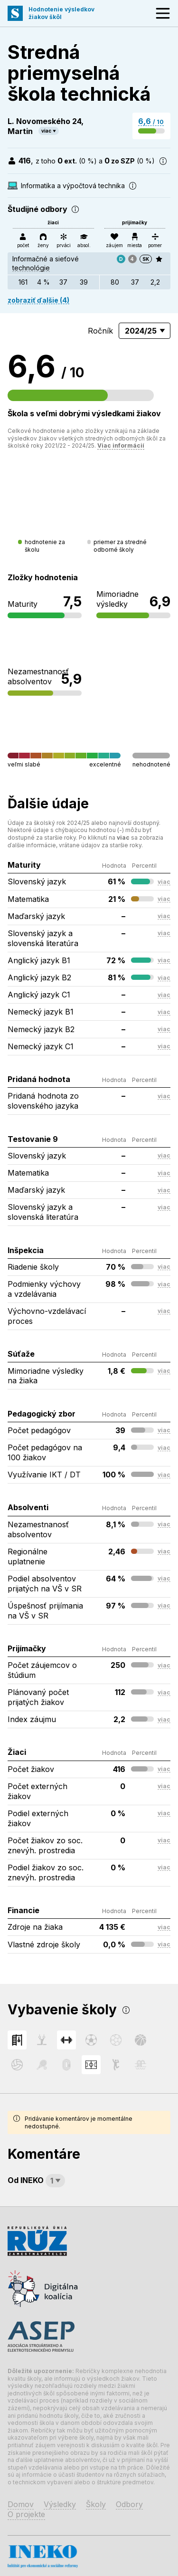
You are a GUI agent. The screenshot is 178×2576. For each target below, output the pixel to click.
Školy (96, 2504)
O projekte (26, 2514)
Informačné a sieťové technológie (46, 263)
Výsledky (60, 2504)
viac (46, 131)
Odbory (129, 2504)
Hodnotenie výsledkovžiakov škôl (61, 13)
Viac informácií (120, 445)
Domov (21, 2504)
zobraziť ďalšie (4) (38, 300)
